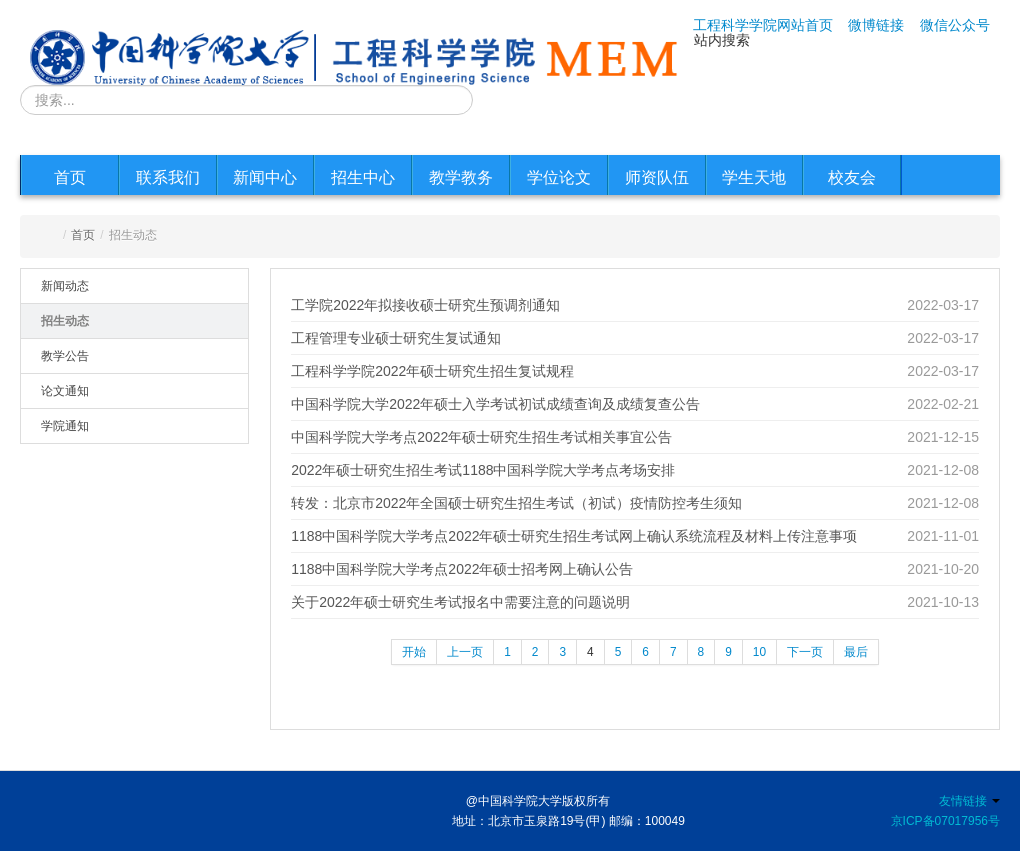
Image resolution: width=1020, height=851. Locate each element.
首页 (70, 177)
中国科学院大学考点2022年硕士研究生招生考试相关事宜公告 (481, 437)
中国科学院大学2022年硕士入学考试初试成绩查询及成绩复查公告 (495, 404)
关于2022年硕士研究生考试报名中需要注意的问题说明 (460, 602)
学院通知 (65, 426)
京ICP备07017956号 (945, 821)
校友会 (852, 177)
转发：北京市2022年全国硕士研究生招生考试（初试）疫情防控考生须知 (516, 503)
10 (759, 652)
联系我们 (168, 177)
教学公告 (65, 356)
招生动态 (65, 321)
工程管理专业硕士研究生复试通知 (396, 338)
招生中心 (363, 177)
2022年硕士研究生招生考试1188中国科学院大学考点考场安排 (483, 470)
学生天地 (754, 177)
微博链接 (876, 25)
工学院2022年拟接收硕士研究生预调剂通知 (425, 305)
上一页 (465, 652)
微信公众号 (955, 25)
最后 (856, 652)
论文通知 (65, 391)
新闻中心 (265, 177)
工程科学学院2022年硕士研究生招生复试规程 (432, 371)
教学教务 (461, 177)
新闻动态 (65, 286)
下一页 (805, 652)
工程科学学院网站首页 (763, 25)
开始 (414, 652)
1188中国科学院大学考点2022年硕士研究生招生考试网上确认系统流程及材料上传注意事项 (574, 536)
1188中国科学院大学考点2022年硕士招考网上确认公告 (462, 569)
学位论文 (559, 177)
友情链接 (969, 801)
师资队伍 (657, 177)
